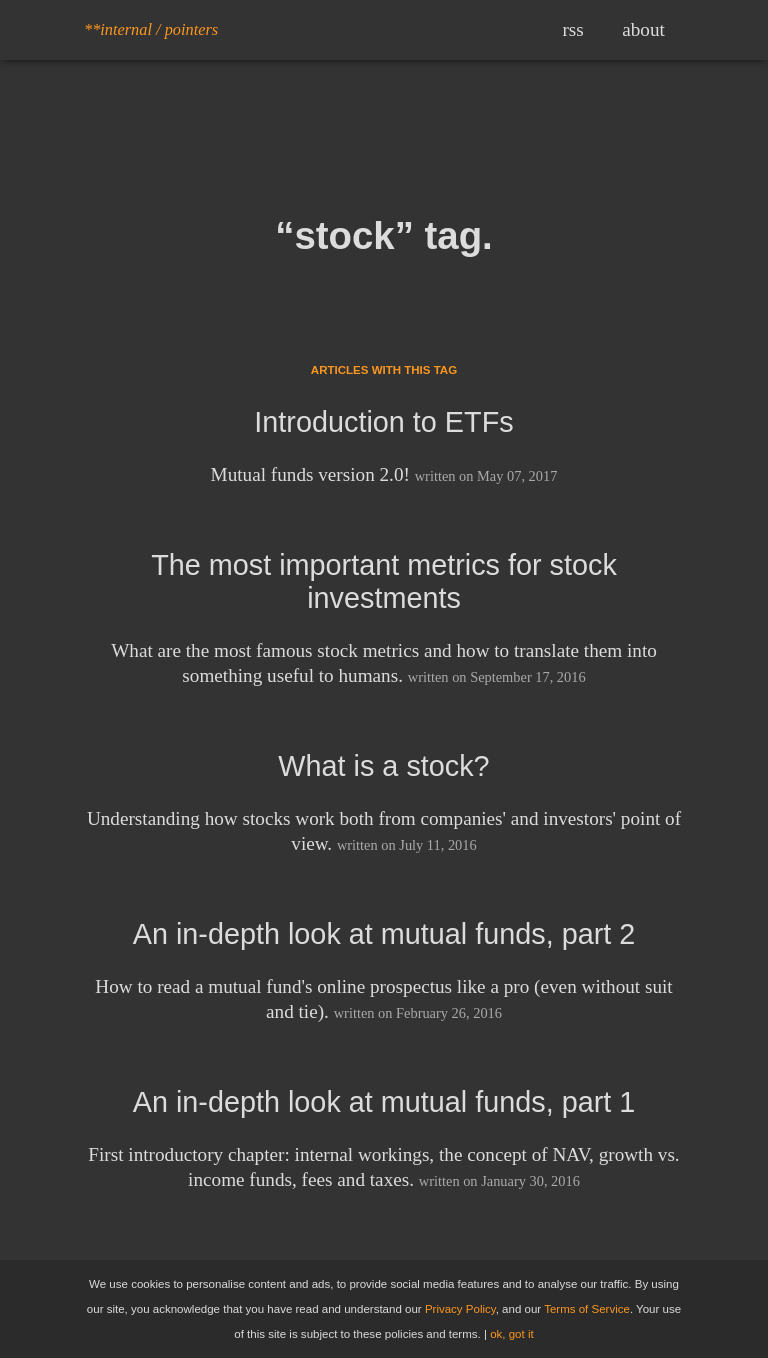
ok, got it (512, 1334)
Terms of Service (587, 1309)
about (643, 29)
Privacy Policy (460, 1309)
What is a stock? (383, 766)
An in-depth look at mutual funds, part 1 (384, 1102)
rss (572, 29)
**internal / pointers (151, 29)
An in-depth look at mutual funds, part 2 (384, 934)
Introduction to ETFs (383, 422)
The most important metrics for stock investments (384, 581)
